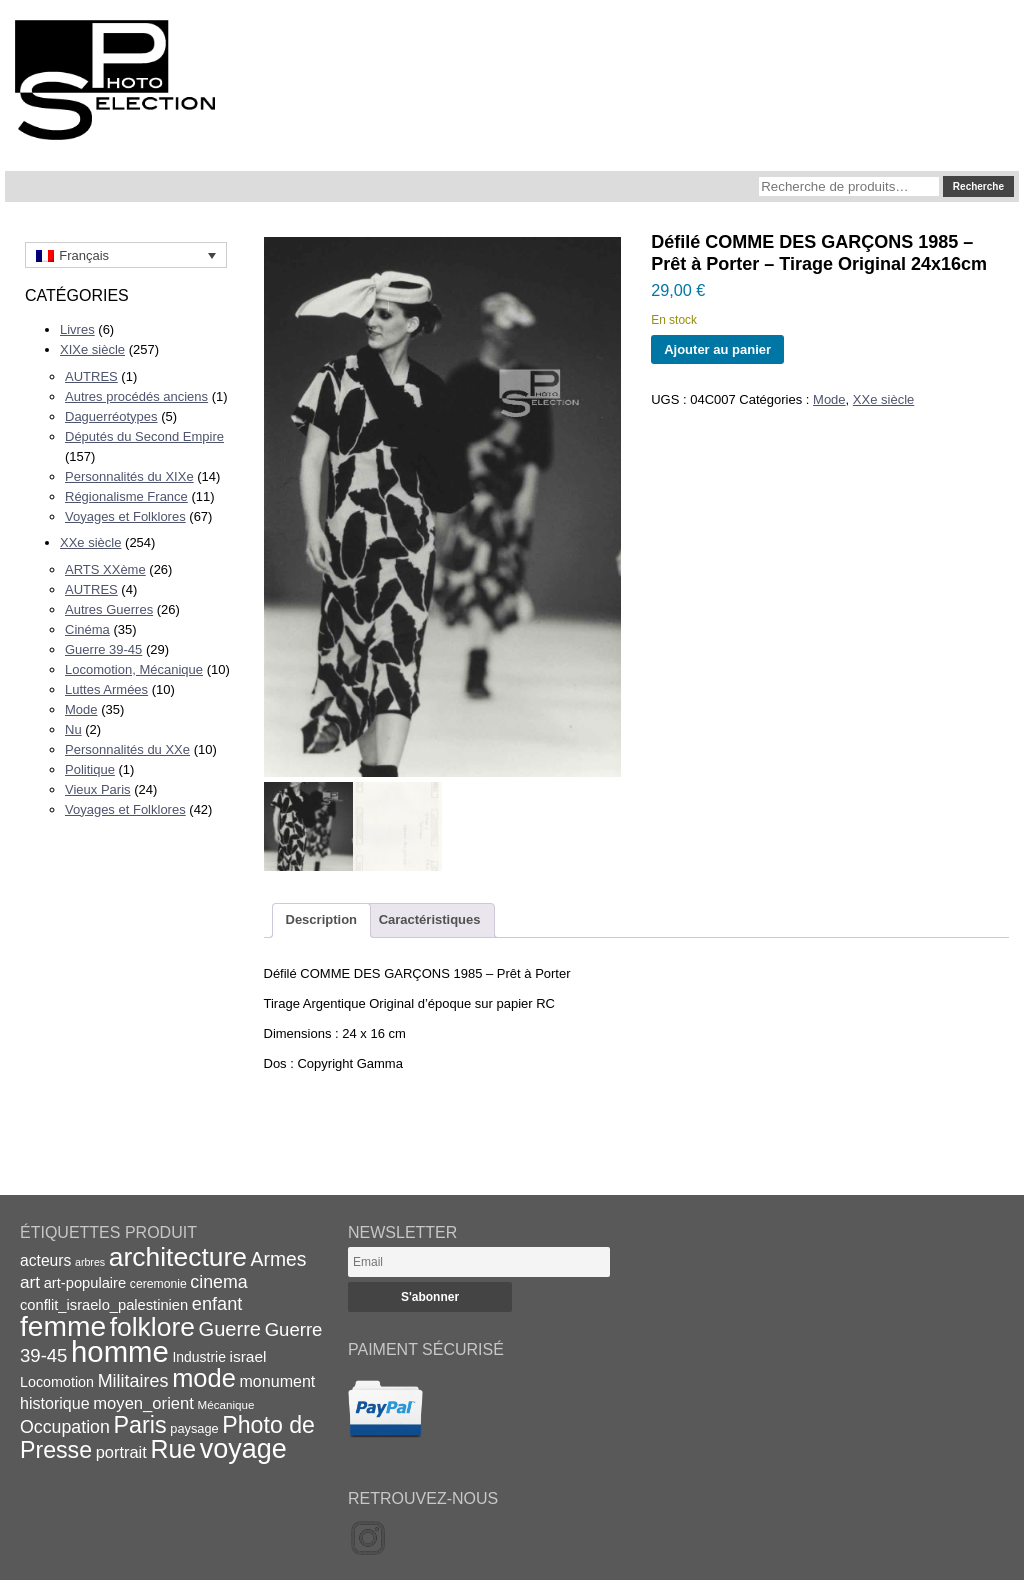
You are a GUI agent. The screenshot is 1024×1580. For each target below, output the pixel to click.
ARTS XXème (105, 569)
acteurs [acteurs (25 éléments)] (45, 1260)
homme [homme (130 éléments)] (120, 1351)
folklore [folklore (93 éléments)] (152, 1327)
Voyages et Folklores (125, 516)
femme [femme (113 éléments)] (63, 1326)
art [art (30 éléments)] (30, 1282)
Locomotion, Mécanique (134, 669)
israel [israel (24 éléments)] (248, 1356)
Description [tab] (322, 919)
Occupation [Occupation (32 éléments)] (65, 1427)
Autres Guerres (109, 609)
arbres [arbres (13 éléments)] (90, 1262)
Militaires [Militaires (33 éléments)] (133, 1381)
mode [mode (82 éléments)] (204, 1378)
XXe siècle (90, 542)
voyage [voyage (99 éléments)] (243, 1449)
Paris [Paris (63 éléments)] (140, 1425)
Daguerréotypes (111, 416)
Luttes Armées (106, 689)
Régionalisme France (126, 496)
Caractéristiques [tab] (430, 919)
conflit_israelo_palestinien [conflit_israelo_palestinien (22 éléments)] (104, 1305)
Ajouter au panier (717, 349)
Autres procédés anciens (136, 396)
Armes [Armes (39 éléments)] (279, 1259)
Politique (90, 769)
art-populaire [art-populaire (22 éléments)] (85, 1283)
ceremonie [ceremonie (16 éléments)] (158, 1284)
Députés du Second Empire (144, 436)
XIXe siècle (92, 349)
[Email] (479, 1262)
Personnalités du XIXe (129, 476)
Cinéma (87, 629)
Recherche (978, 186)
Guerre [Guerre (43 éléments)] (230, 1329)
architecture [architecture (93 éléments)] (178, 1257)
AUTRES (91, 376)
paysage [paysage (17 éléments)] (194, 1428)
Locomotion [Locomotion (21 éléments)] (57, 1382)
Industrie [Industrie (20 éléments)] (198, 1357)
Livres (77, 329)
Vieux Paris (98, 789)
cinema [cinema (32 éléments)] (218, 1282)
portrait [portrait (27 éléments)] (121, 1452)
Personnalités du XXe (127, 749)
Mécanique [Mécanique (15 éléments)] (226, 1404)
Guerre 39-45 (103, 649)
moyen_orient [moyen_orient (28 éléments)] (143, 1403)
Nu (73, 729)
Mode (81, 709)
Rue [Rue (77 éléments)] (173, 1449)
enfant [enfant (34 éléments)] (217, 1304)
